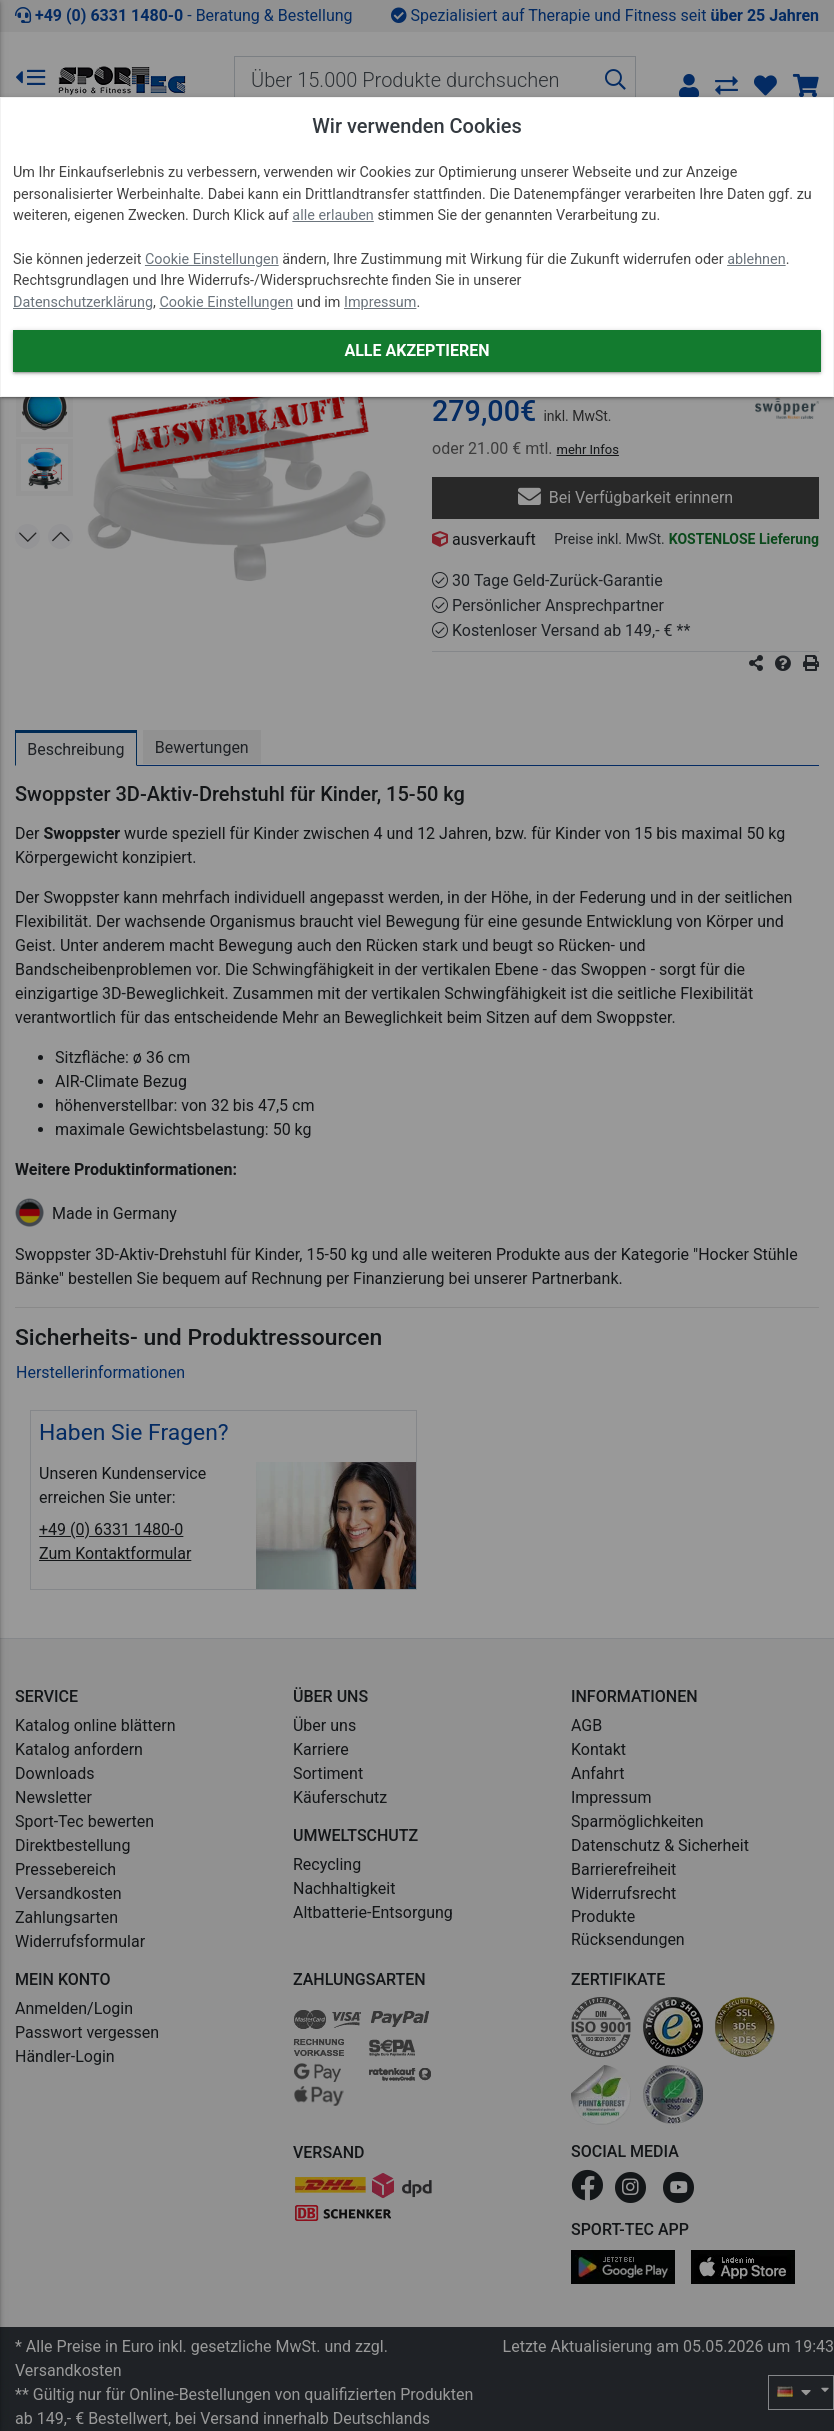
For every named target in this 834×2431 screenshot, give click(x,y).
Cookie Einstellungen (212, 259)
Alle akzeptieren (416, 350)
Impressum (380, 302)
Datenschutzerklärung (83, 302)
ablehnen (756, 259)
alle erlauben (332, 215)
